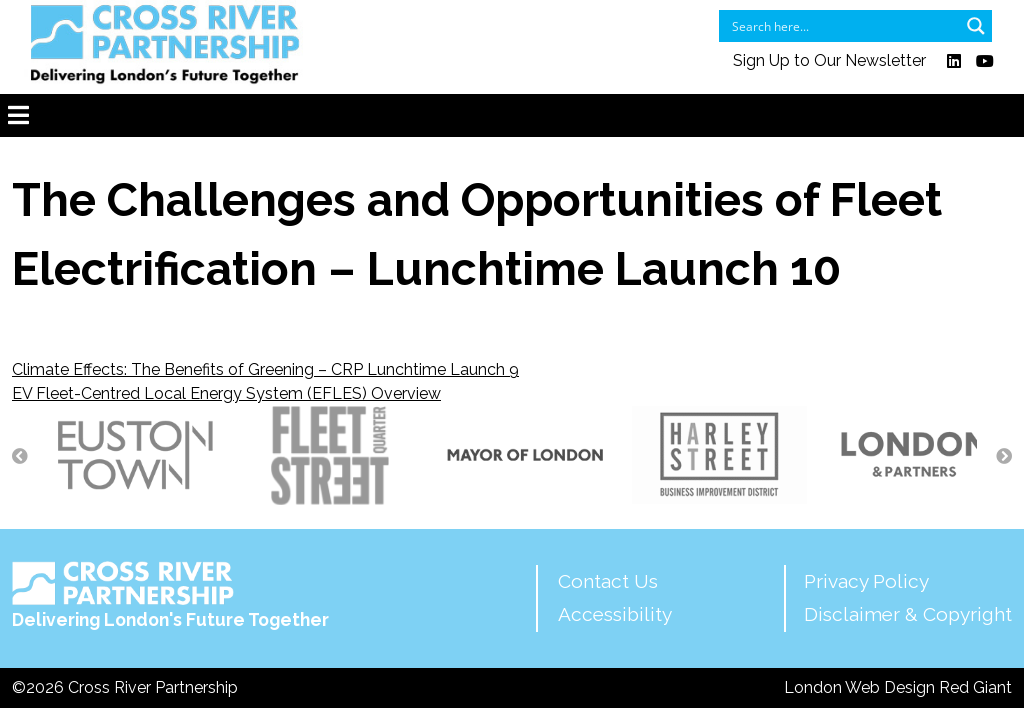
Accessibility (615, 614)
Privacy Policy (866, 581)
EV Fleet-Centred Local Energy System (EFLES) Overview (226, 393)
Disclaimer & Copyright (908, 614)
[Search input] (842, 26)
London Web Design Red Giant (898, 687)
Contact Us (608, 581)
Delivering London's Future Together (170, 596)
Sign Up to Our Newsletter (829, 61)
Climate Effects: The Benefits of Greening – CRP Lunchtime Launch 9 (265, 369)
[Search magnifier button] (976, 26)
